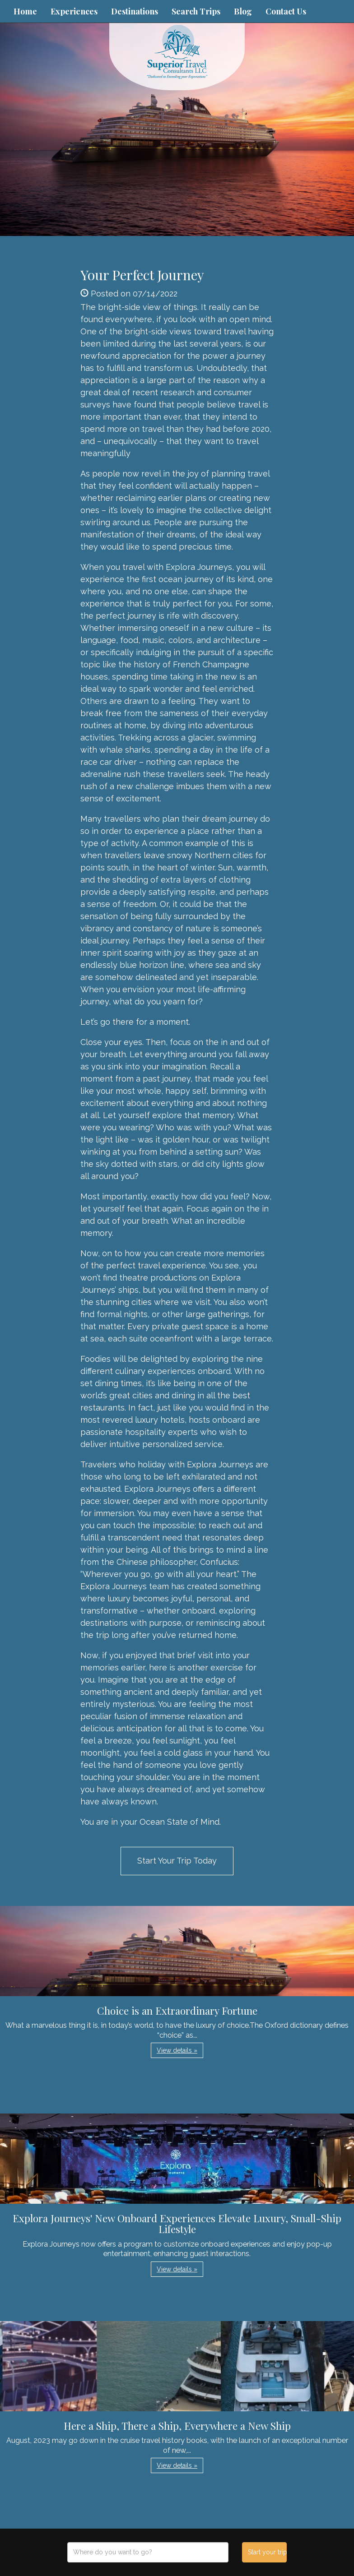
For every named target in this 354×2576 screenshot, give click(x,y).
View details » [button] (177, 2050)
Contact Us (286, 11)
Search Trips (196, 11)
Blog (243, 11)
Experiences (74, 11)
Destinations (134, 11)
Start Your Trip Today (177, 1860)
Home (25, 11)
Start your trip (267, 2552)
